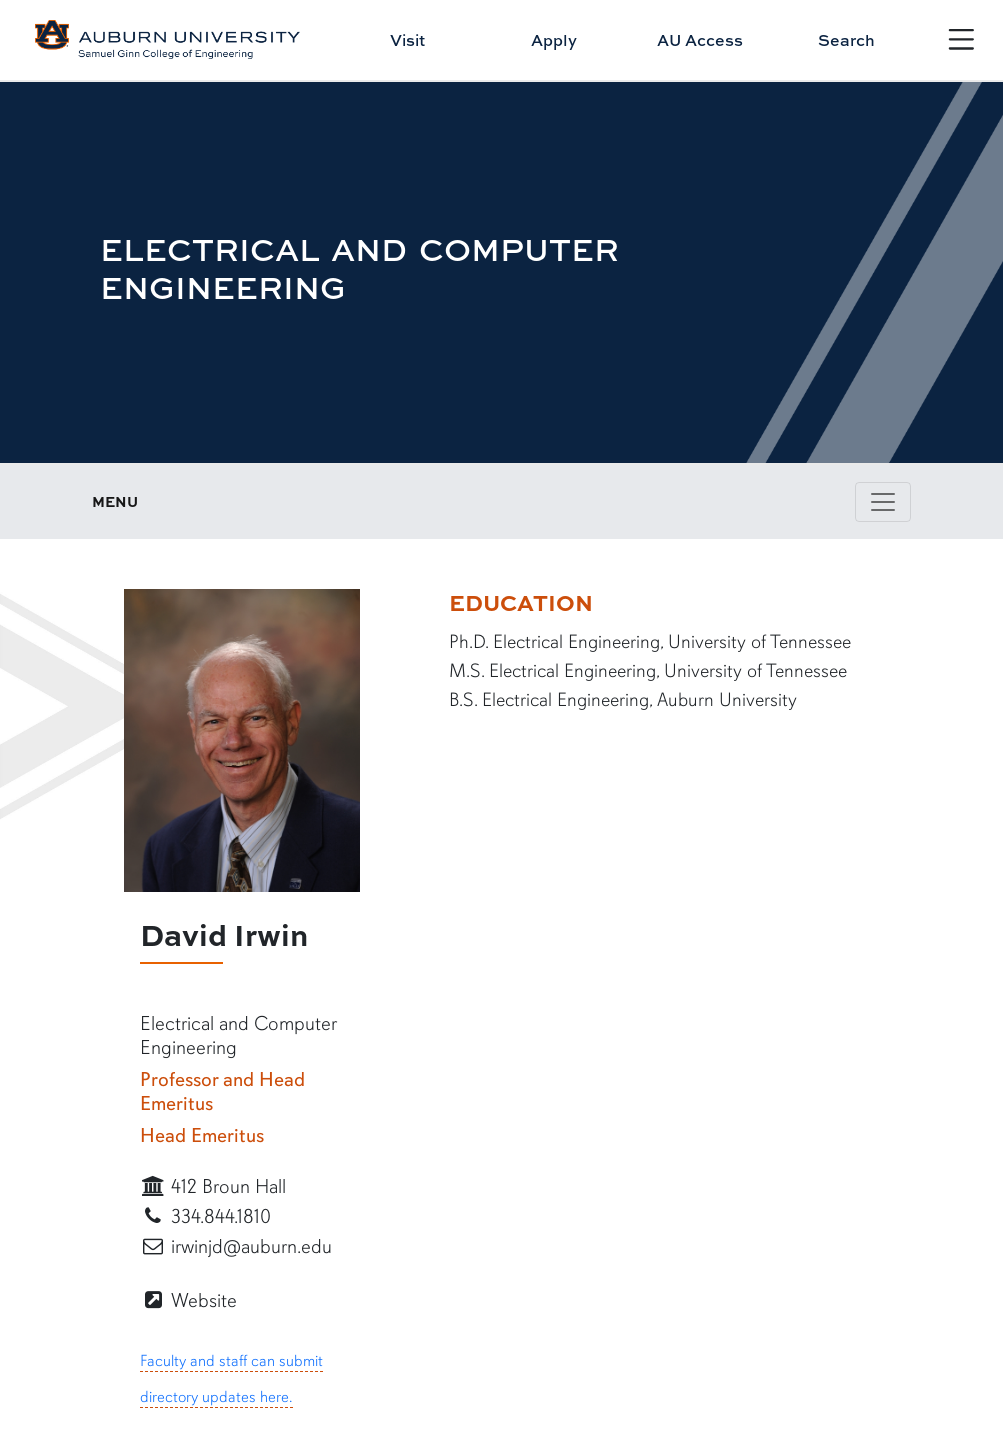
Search (846, 40)
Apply (554, 40)
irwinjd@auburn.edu (236, 1246)
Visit (407, 40)
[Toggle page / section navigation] (883, 502)
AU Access (700, 40)
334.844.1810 (205, 1216)
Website (188, 1300)
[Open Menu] (961, 39)
